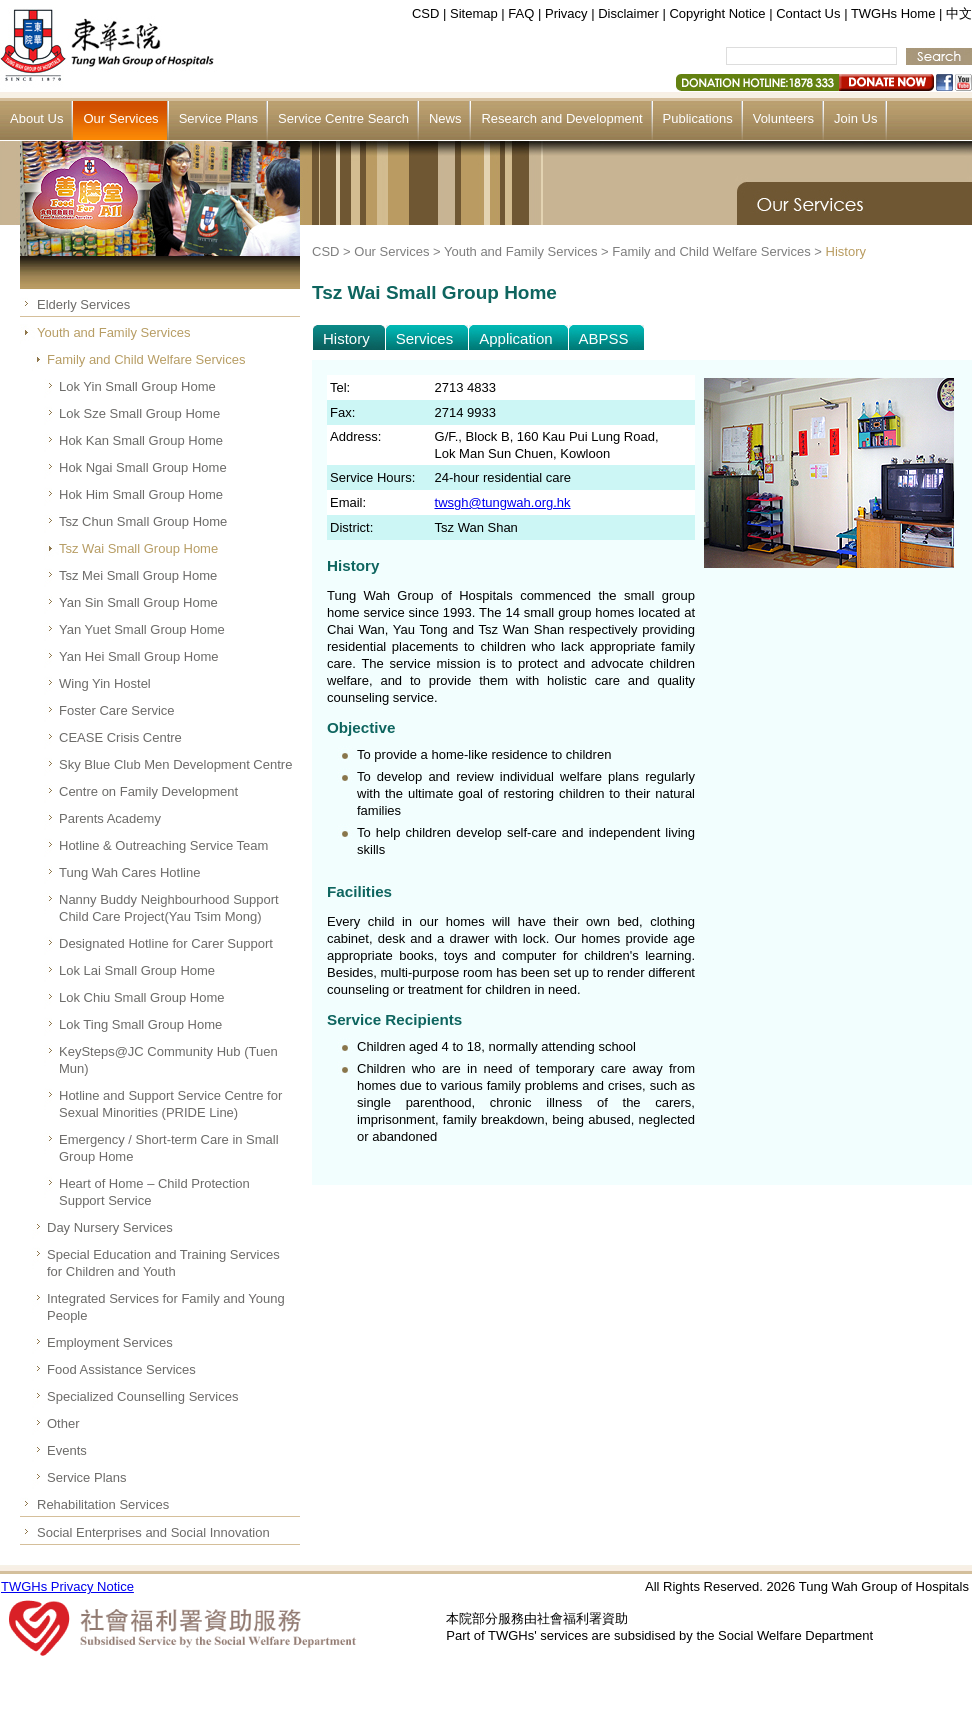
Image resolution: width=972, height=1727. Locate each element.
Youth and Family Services (113, 332)
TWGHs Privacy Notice (67, 1586)
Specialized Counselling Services (143, 1396)
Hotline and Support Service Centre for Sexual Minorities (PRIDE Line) (170, 1104)
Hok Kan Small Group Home (141, 440)
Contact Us (808, 13)
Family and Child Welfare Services (146, 359)
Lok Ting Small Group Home (140, 1024)
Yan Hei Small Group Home (138, 656)
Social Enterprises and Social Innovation (153, 1532)
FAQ (521, 13)
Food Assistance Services (121, 1369)
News (445, 118)
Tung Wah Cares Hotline (129, 872)
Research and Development (561, 118)
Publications (698, 118)
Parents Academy (110, 818)
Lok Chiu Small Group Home (141, 997)
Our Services (120, 118)
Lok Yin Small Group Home (137, 386)
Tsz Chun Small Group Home (143, 521)
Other (63, 1423)
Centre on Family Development (148, 791)
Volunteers (783, 118)
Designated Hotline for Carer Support (166, 943)
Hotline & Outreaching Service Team (163, 845)
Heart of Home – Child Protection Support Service (154, 1192)
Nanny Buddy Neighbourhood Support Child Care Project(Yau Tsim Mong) (169, 908)
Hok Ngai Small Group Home (143, 467)
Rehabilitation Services (103, 1504)
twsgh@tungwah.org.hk (503, 502)
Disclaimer (628, 13)
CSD (425, 13)
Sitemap (474, 13)
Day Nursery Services (110, 1227)
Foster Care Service (117, 710)
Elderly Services (83, 304)
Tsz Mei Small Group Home (138, 575)
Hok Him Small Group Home (141, 494)
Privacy (566, 13)
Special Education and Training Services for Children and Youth (163, 1263)
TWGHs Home (893, 13)
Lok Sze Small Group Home (139, 413)
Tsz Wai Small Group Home (138, 548)
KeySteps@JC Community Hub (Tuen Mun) (168, 1060)
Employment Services (110, 1342)
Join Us (855, 118)
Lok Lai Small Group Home (137, 970)
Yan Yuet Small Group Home (142, 629)
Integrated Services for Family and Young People (166, 1307)
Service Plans (218, 118)
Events (67, 1450)
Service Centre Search (343, 118)
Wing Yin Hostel (105, 683)
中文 (959, 13)
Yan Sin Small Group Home (138, 602)
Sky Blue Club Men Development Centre (175, 764)
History (846, 251)
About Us (36, 118)
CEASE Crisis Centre (120, 737)
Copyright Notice (717, 13)
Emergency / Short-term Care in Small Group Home (169, 1148)
